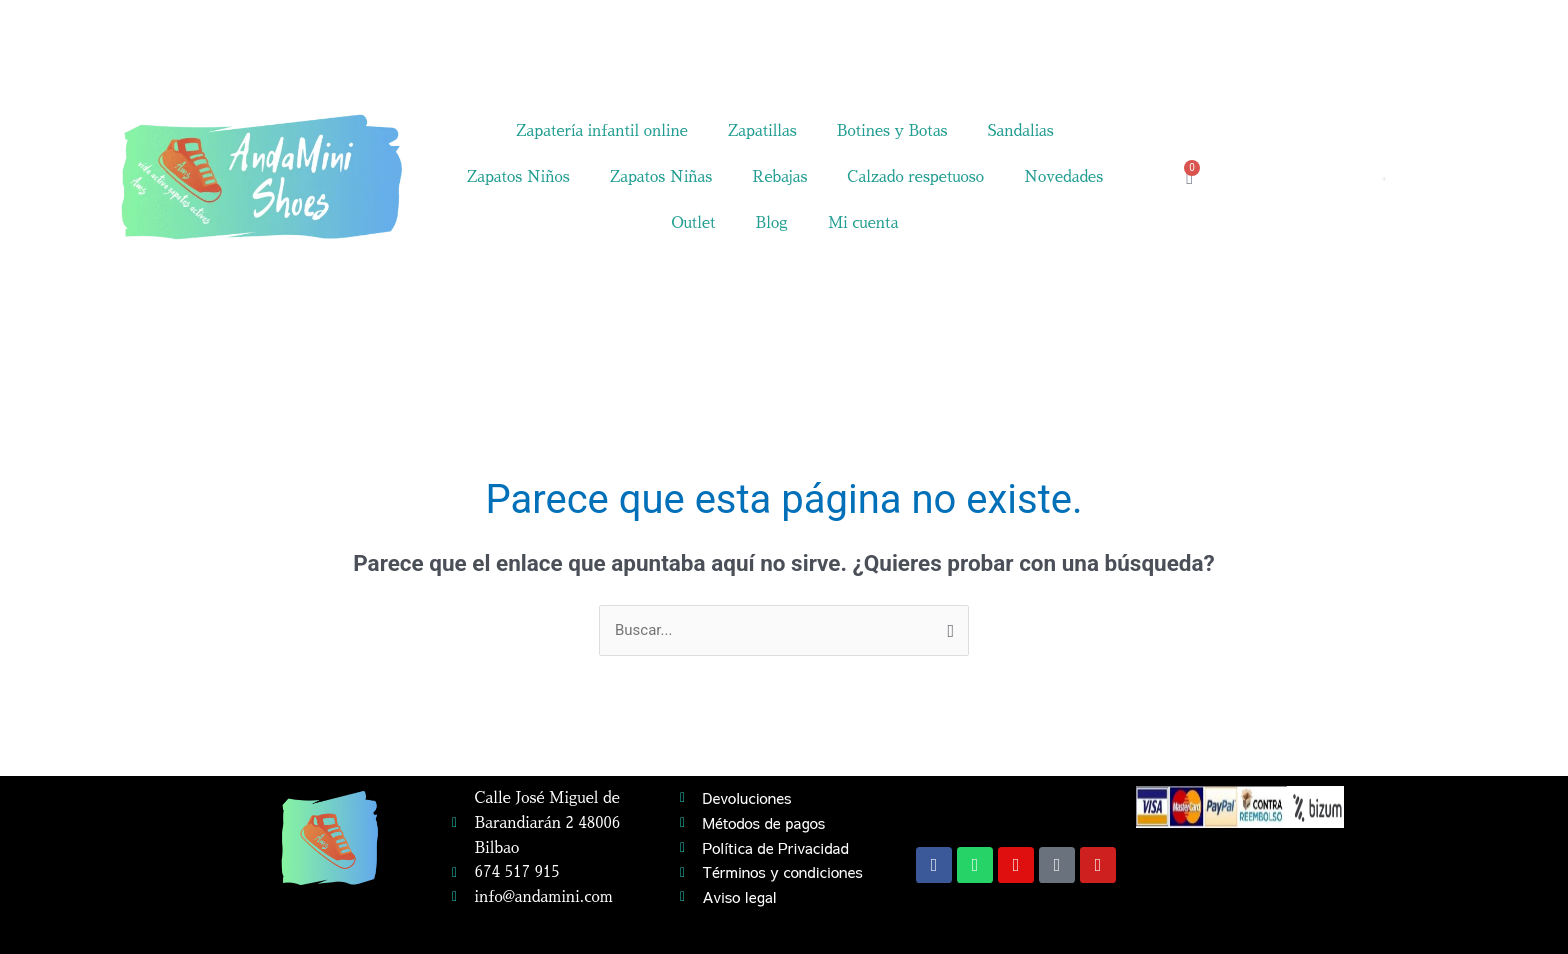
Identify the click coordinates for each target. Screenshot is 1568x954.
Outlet (693, 222)
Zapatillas (762, 130)
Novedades (1063, 176)
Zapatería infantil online (602, 130)
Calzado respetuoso (915, 176)
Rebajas (779, 176)
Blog (772, 222)
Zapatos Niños (518, 176)
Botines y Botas (892, 130)
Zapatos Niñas (661, 176)
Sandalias (1021, 130)
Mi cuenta (863, 222)
